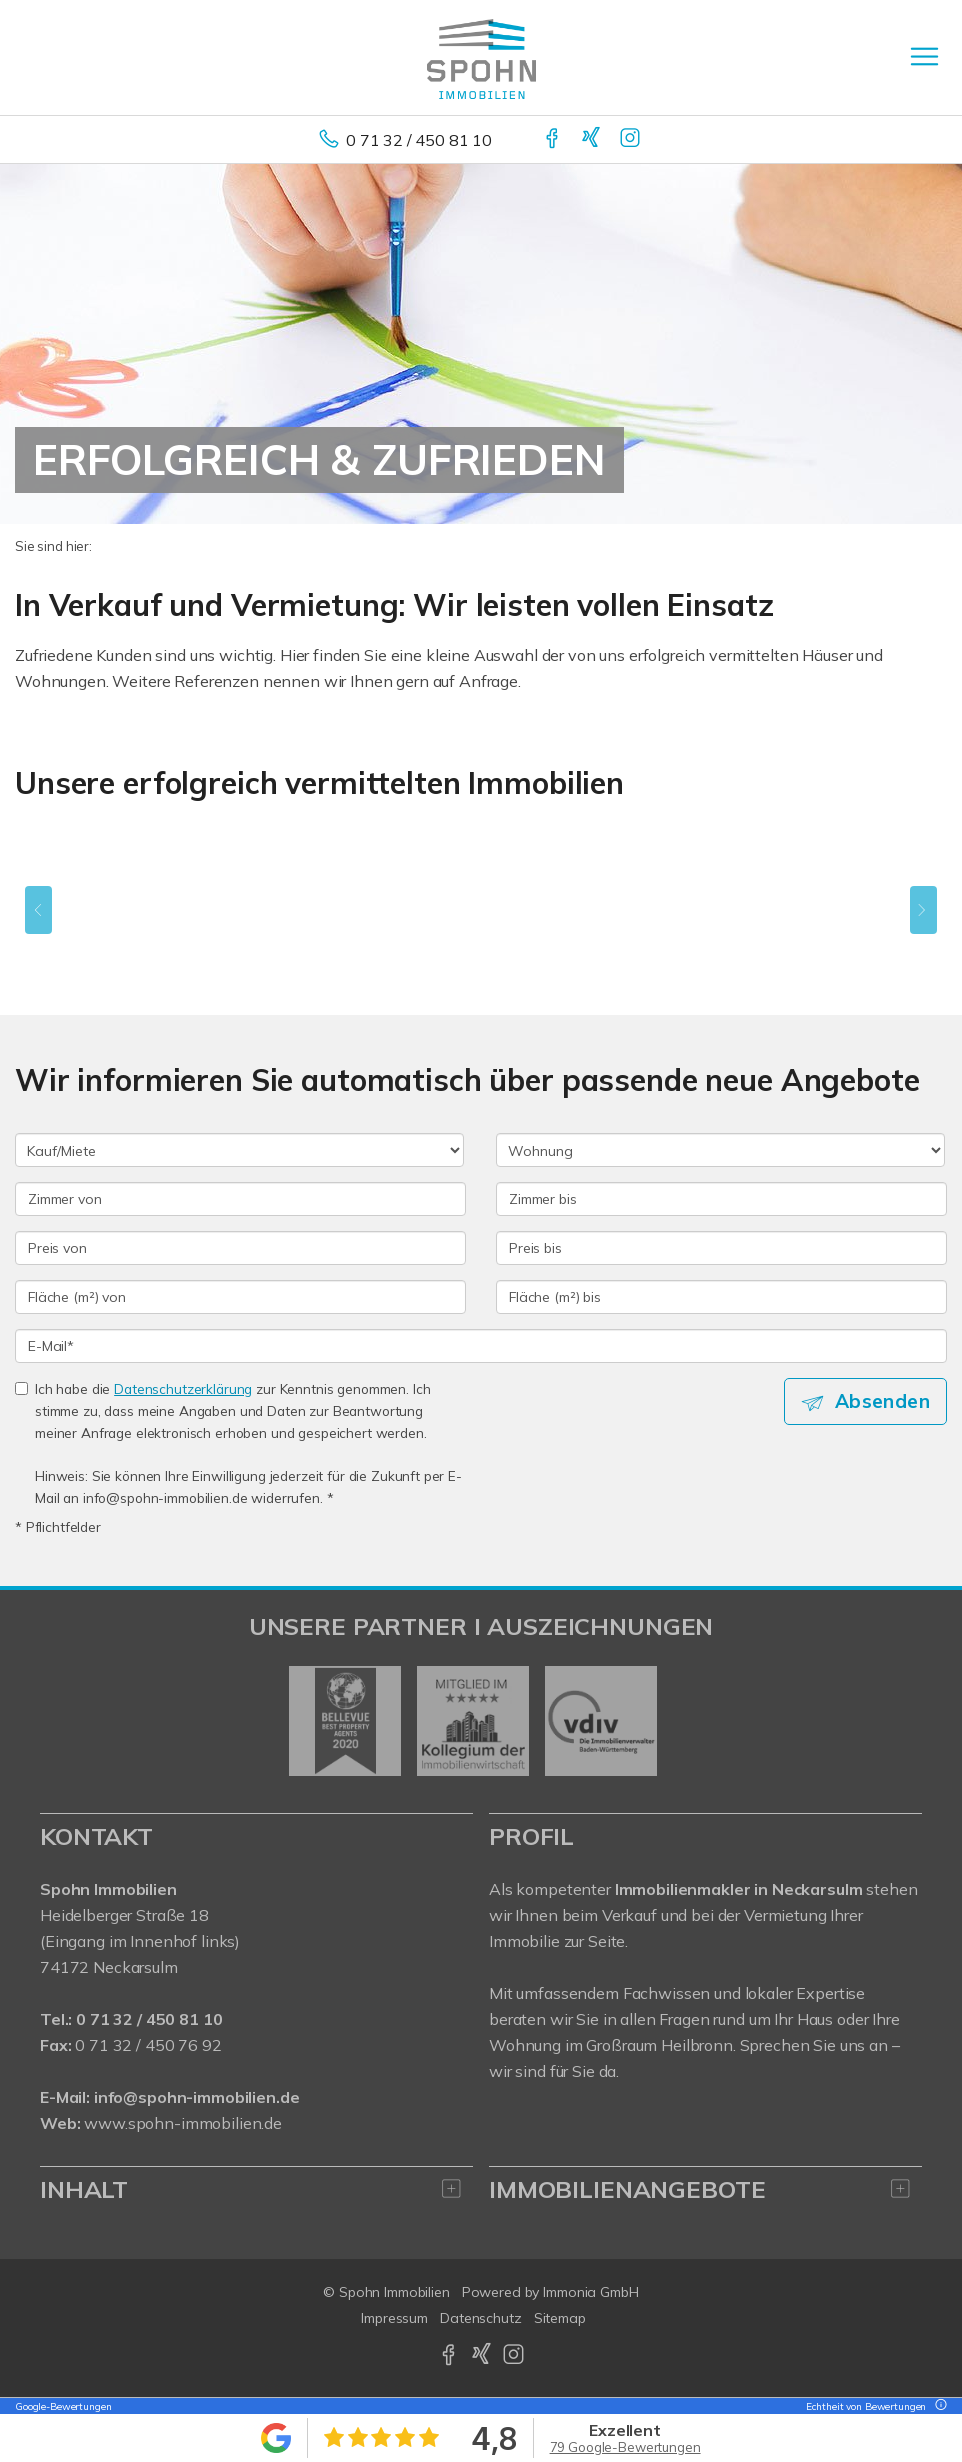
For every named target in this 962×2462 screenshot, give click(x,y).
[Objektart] (720, 1150)
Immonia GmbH (591, 2292)
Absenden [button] (882, 1401)
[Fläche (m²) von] (240, 1297)
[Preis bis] (721, 1248)
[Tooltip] (938, 2406)
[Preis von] (240, 1248)
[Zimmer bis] (721, 1199)
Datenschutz (481, 2318)
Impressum (394, 2318)
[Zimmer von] (240, 1199)
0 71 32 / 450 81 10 (419, 140)
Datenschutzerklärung (183, 1388)
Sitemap (560, 2318)
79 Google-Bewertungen (625, 2447)
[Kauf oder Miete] (239, 1150)
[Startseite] (481, 57)
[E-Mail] (481, 1346)
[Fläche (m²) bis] (721, 1297)
